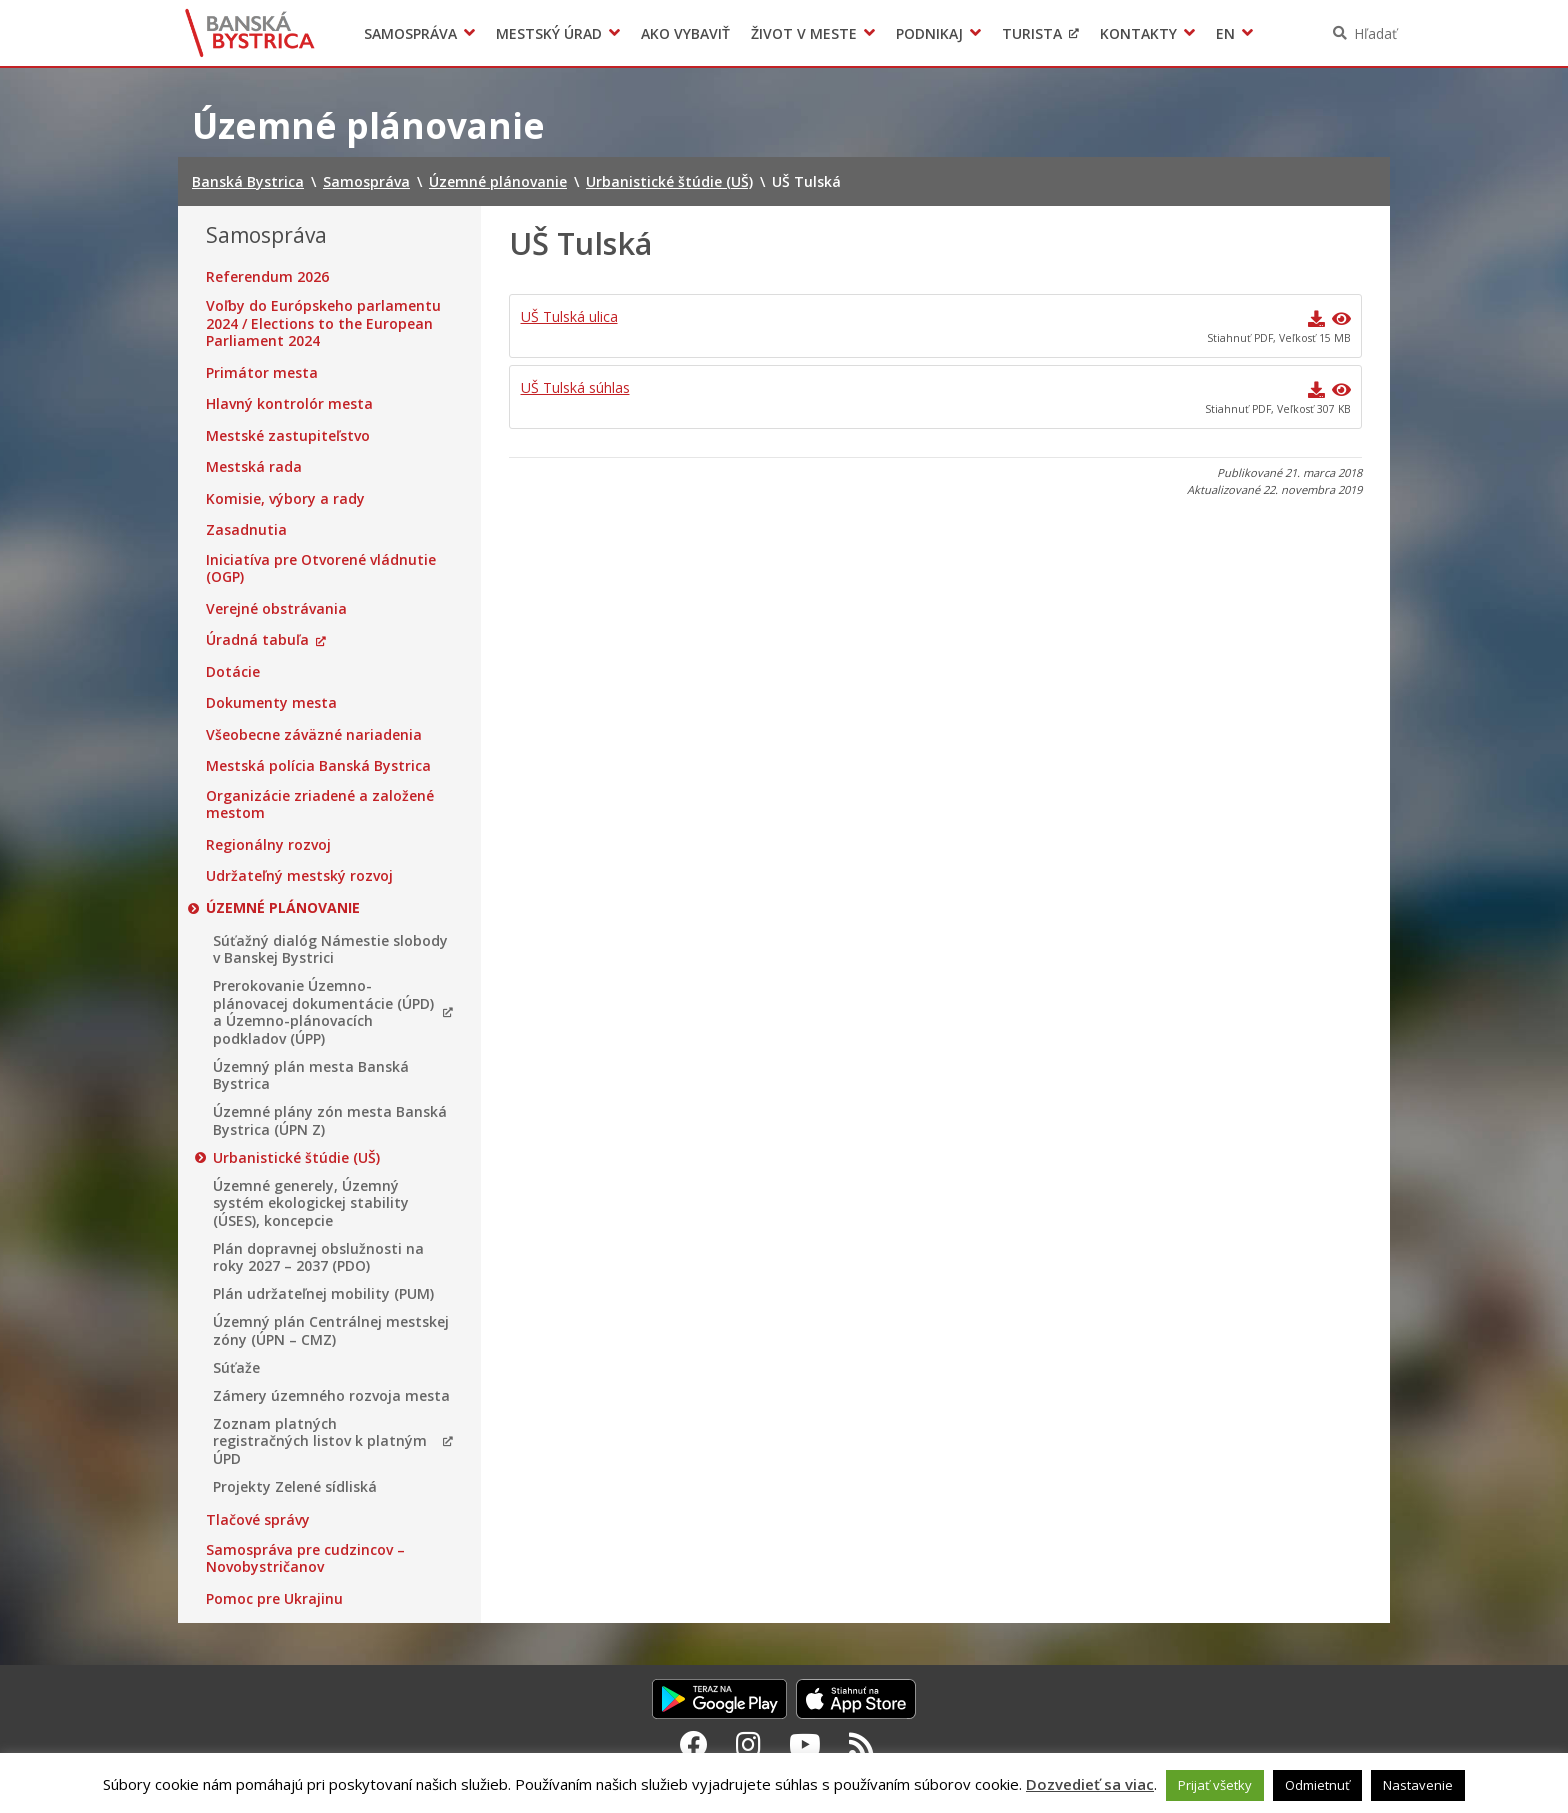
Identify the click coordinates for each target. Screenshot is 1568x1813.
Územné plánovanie (283, 908)
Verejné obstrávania (276, 609)
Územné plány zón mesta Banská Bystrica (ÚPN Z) (330, 1120)
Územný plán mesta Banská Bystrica (311, 1075)
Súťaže (236, 1368)
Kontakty (1138, 33)
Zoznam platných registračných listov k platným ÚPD (320, 1441)
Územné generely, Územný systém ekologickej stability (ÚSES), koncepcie (311, 1203)
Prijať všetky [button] (1215, 1785)
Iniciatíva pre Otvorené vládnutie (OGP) (321, 568)
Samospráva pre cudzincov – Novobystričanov (305, 1558)
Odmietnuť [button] (1317, 1785)
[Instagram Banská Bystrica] (748, 1744)
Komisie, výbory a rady (285, 499)
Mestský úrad (549, 33)
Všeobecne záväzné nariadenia (314, 735)
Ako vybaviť (685, 33)
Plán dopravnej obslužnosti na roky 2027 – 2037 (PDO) (318, 1257)
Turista (1032, 33)
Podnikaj (929, 33)
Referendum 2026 (267, 277)
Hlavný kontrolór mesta (289, 404)
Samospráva (410, 33)
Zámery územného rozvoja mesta (331, 1396)
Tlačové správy (258, 1520)
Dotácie (233, 672)
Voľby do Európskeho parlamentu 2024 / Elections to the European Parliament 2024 (323, 323)
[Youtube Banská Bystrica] (805, 1744)
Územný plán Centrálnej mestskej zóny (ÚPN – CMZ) (331, 1330)
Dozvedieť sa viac (1090, 1784)
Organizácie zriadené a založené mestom (320, 804)
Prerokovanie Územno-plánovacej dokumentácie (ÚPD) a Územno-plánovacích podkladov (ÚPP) (323, 1012)
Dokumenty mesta (271, 703)
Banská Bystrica (250, 33)
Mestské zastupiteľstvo (288, 436)
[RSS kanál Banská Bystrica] (861, 1744)
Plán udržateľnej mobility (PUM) (323, 1294)
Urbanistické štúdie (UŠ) (296, 1158)
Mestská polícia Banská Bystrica (318, 766)
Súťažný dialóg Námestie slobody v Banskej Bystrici (330, 949)
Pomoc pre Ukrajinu (274, 1599)
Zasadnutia (246, 530)
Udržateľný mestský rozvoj (299, 876)
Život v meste (804, 33)
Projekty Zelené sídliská (295, 1487)
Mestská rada (254, 467)
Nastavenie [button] (1418, 1785)
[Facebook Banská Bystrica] (694, 1744)
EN (1225, 33)
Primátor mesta (262, 373)
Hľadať (1375, 33)
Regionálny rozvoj (268, 845)
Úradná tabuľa (257, 640)
